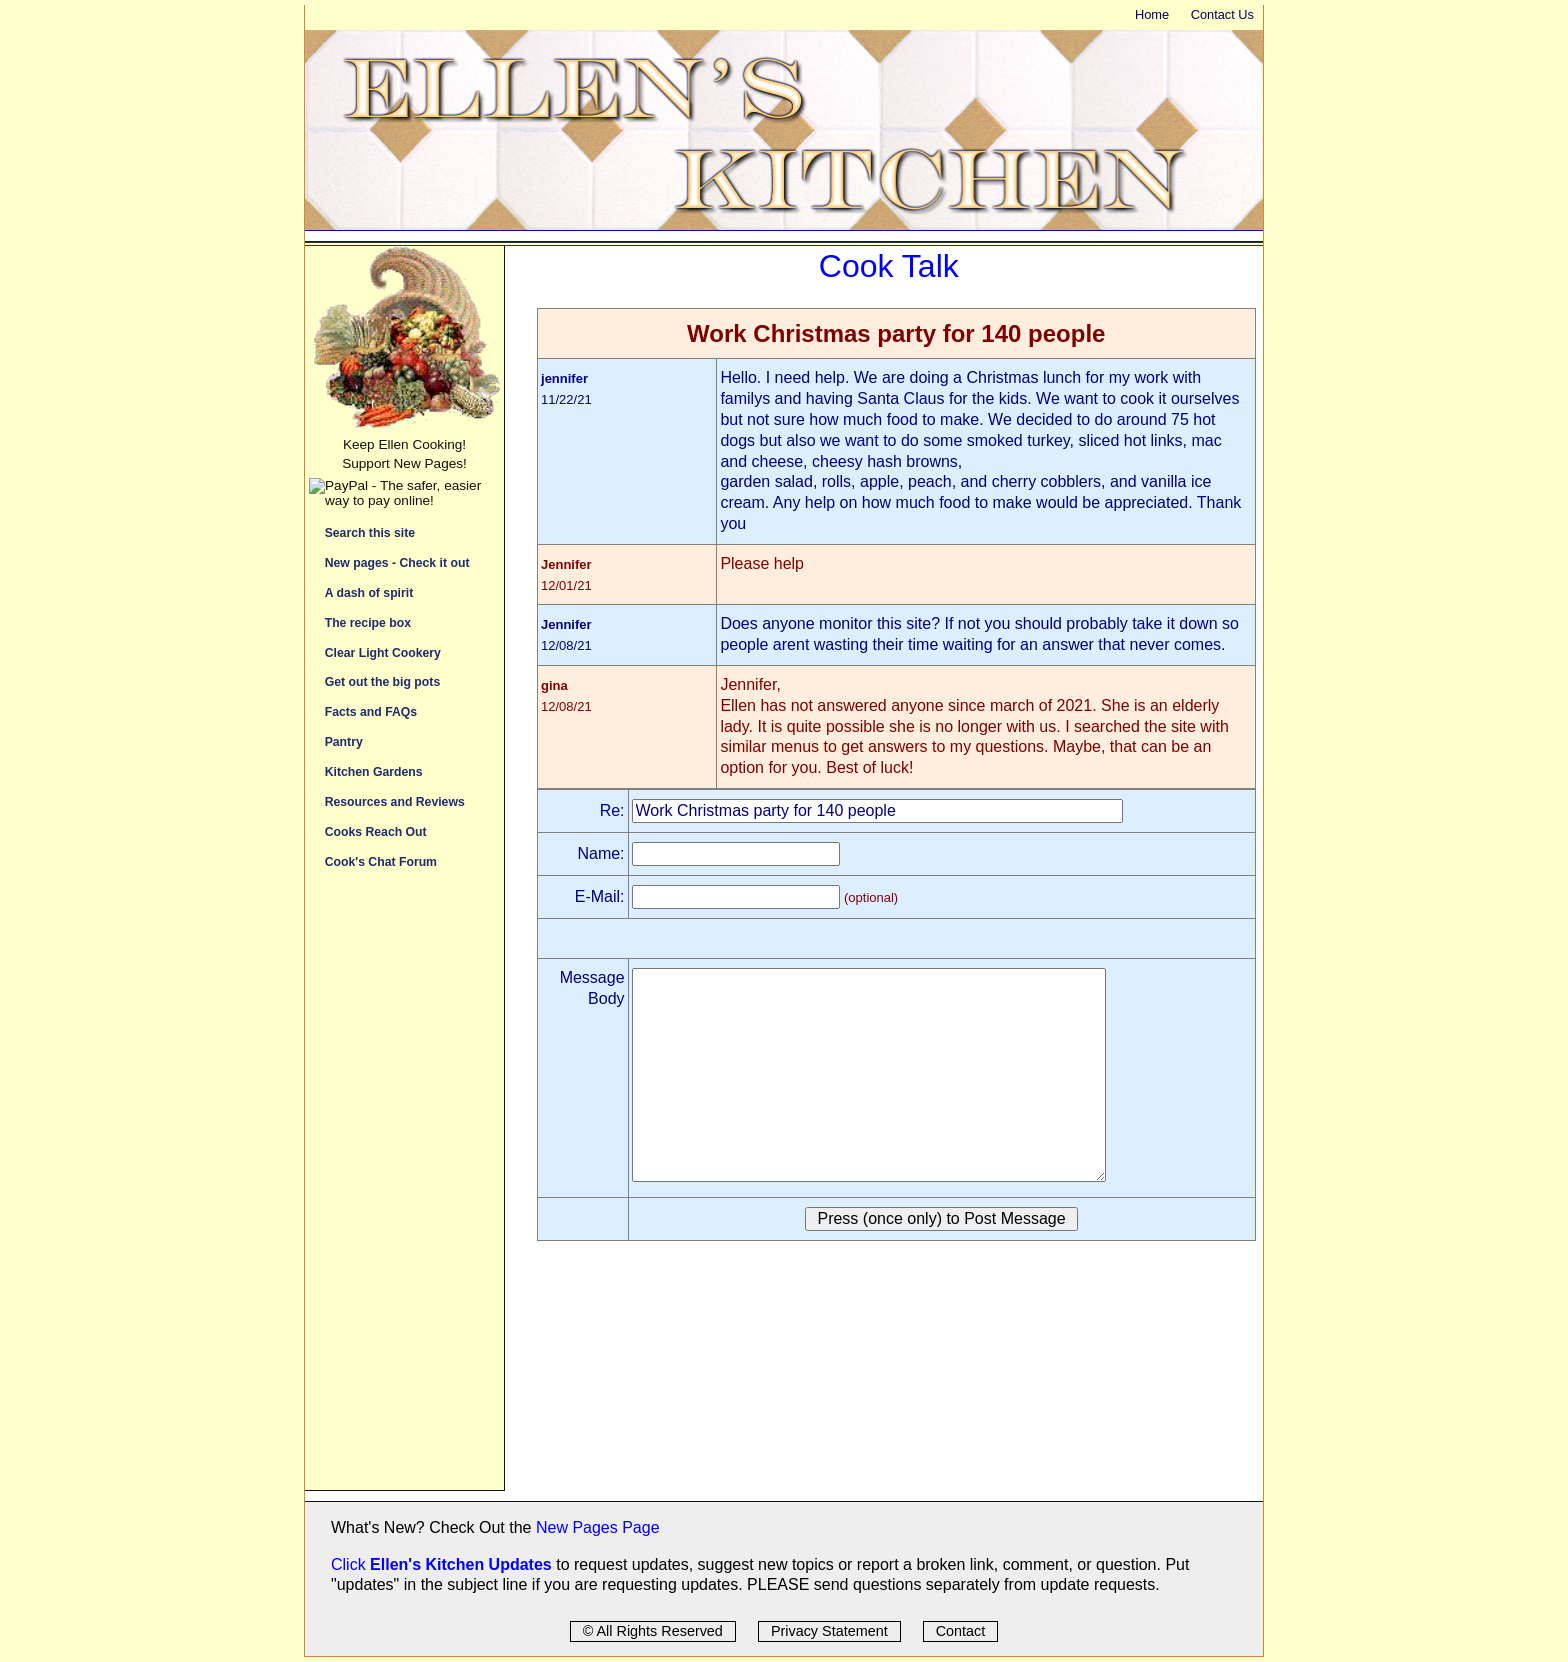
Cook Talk (889, 266)
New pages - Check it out (397, 562)
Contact (961, 1631)
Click (350, 1564)
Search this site (370, 532)
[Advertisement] (404, 1190)
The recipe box (368, 622)
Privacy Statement (829, 1631)
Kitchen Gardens (374, 771)
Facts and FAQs (371, 711)
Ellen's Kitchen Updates (461, 1564)
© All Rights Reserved (653, 1631)
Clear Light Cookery (383, 652)
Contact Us (1222, 14)
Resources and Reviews (395, 801)
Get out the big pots (383, 681)
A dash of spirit (369, 592)
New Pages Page (598, 1527)
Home (1152, 14)
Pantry (344, 741)
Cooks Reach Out (376, 831)
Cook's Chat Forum (381, 861)
